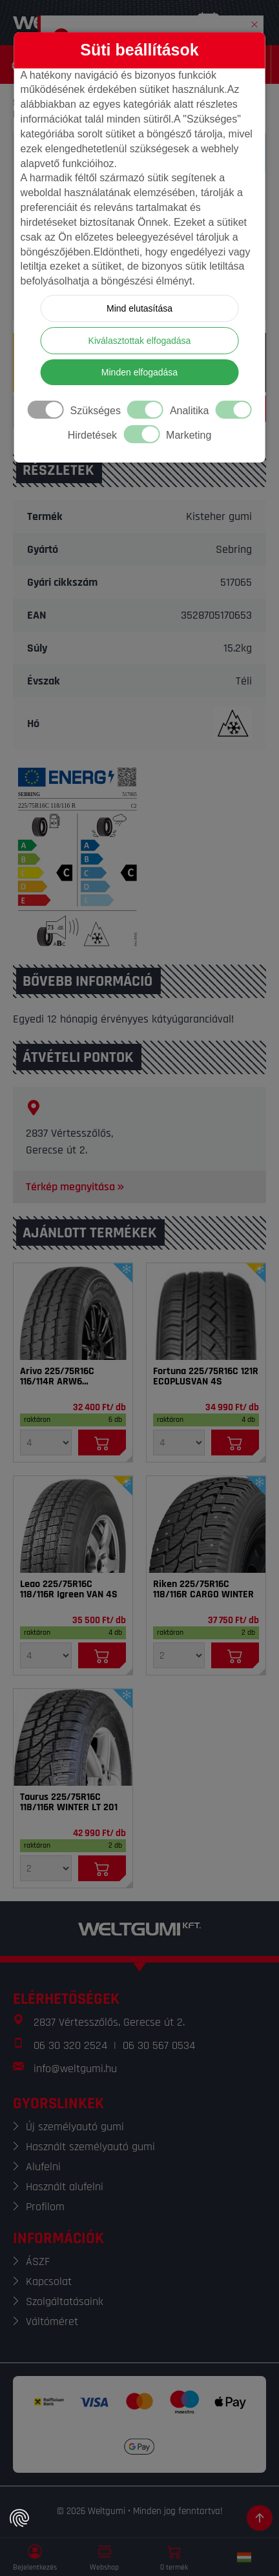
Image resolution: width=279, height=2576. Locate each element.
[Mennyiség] (46, 1442)
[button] (254, 21)
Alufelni (43, 2166)
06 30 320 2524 (70, 2045)
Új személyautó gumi (75, 2126)
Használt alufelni (64, 2186)
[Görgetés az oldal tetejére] (260, 2518)
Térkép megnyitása (76, 1186)
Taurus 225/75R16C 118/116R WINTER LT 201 (69, 1802)
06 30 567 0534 (159, 2045)
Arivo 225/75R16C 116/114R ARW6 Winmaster (57, 1376)
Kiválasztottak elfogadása (139, 340)
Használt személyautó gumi (90, 2146)
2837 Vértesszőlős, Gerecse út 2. (109, 2022)
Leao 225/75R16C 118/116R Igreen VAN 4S (69, 1589)
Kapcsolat (49, 2281)
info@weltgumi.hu (75, 2068)
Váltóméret (52, 2321)
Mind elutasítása (139, 308)
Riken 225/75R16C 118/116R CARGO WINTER (203, 1589)
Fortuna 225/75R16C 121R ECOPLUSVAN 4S (205, 1376)
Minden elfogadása (139, 372)
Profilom (45, 2206)
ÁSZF (38, 2261)
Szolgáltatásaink (64, 2301)
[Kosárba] (102, 1442)
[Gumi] (73, 1311)
